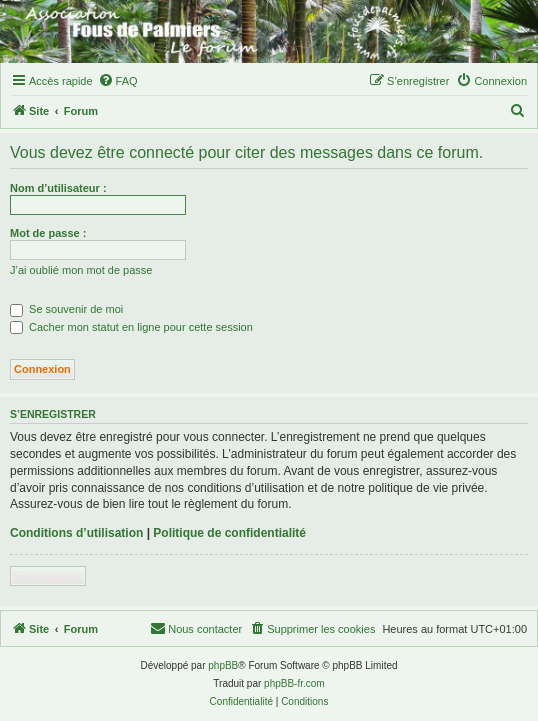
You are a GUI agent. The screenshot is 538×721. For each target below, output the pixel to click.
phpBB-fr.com (294, 683)
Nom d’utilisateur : (58, 188)
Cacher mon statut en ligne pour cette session (131, 327)
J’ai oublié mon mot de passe (81, 270)
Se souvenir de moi (66, 309)
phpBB (223, 665)
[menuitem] (118, 81)
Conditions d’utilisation (76, 533)
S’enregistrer (48, 576)
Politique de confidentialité (229, 533)
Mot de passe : (48, 233)
